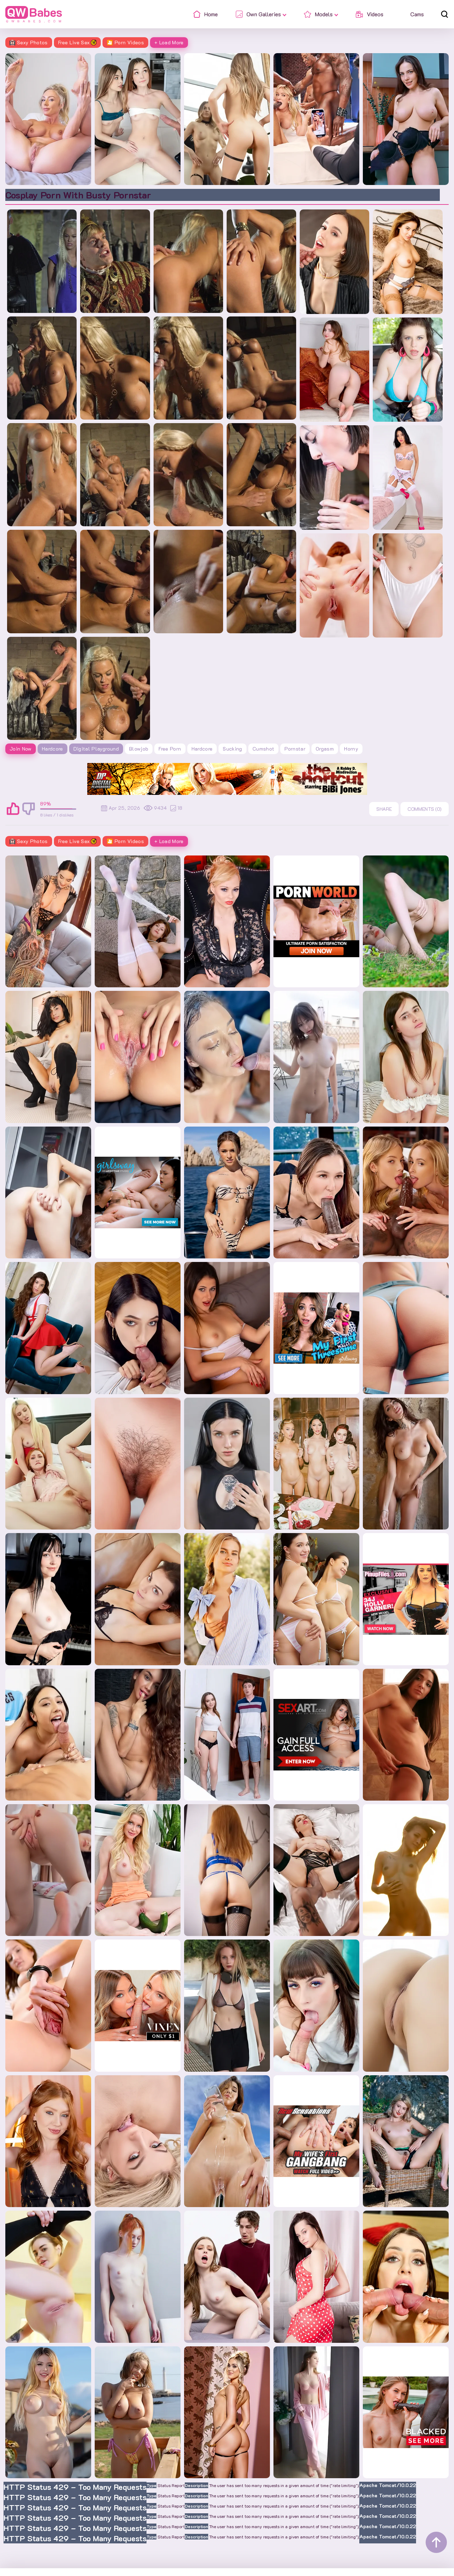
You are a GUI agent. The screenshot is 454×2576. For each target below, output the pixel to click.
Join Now (21, 748)
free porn (170, 748)
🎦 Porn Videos (125, 42)
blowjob (138, 748)
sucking (232, 748)
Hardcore (52, 748)
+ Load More (169, 42)
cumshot (263, 748)
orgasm (325, 748)
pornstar (294, 748)
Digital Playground (96, 748)
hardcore (202, 748)
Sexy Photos (29, 42)
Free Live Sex (77, 42)
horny (351, 748)
